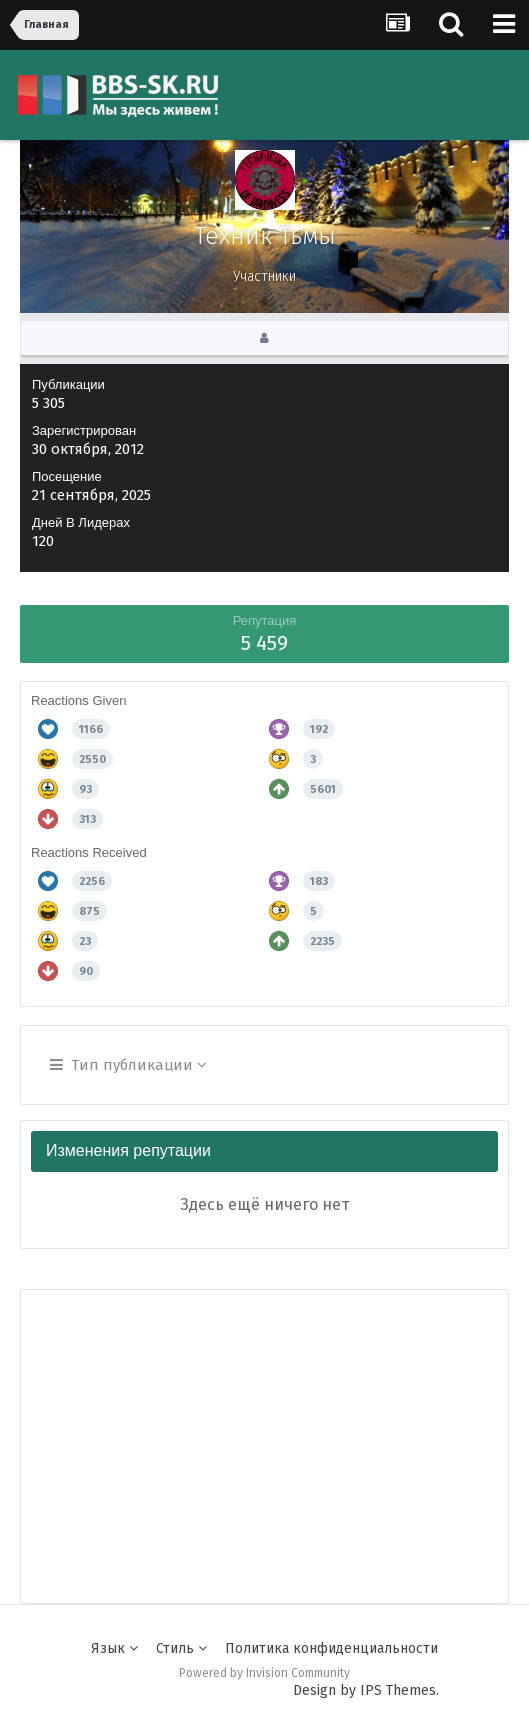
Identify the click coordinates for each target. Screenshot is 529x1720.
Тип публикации (128, 1065)
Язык (114, 1648)
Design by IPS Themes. (366, 1690)
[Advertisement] (275, 1430)
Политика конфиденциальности (331, 1648)
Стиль (181, 1648)
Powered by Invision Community (264, 1673)
